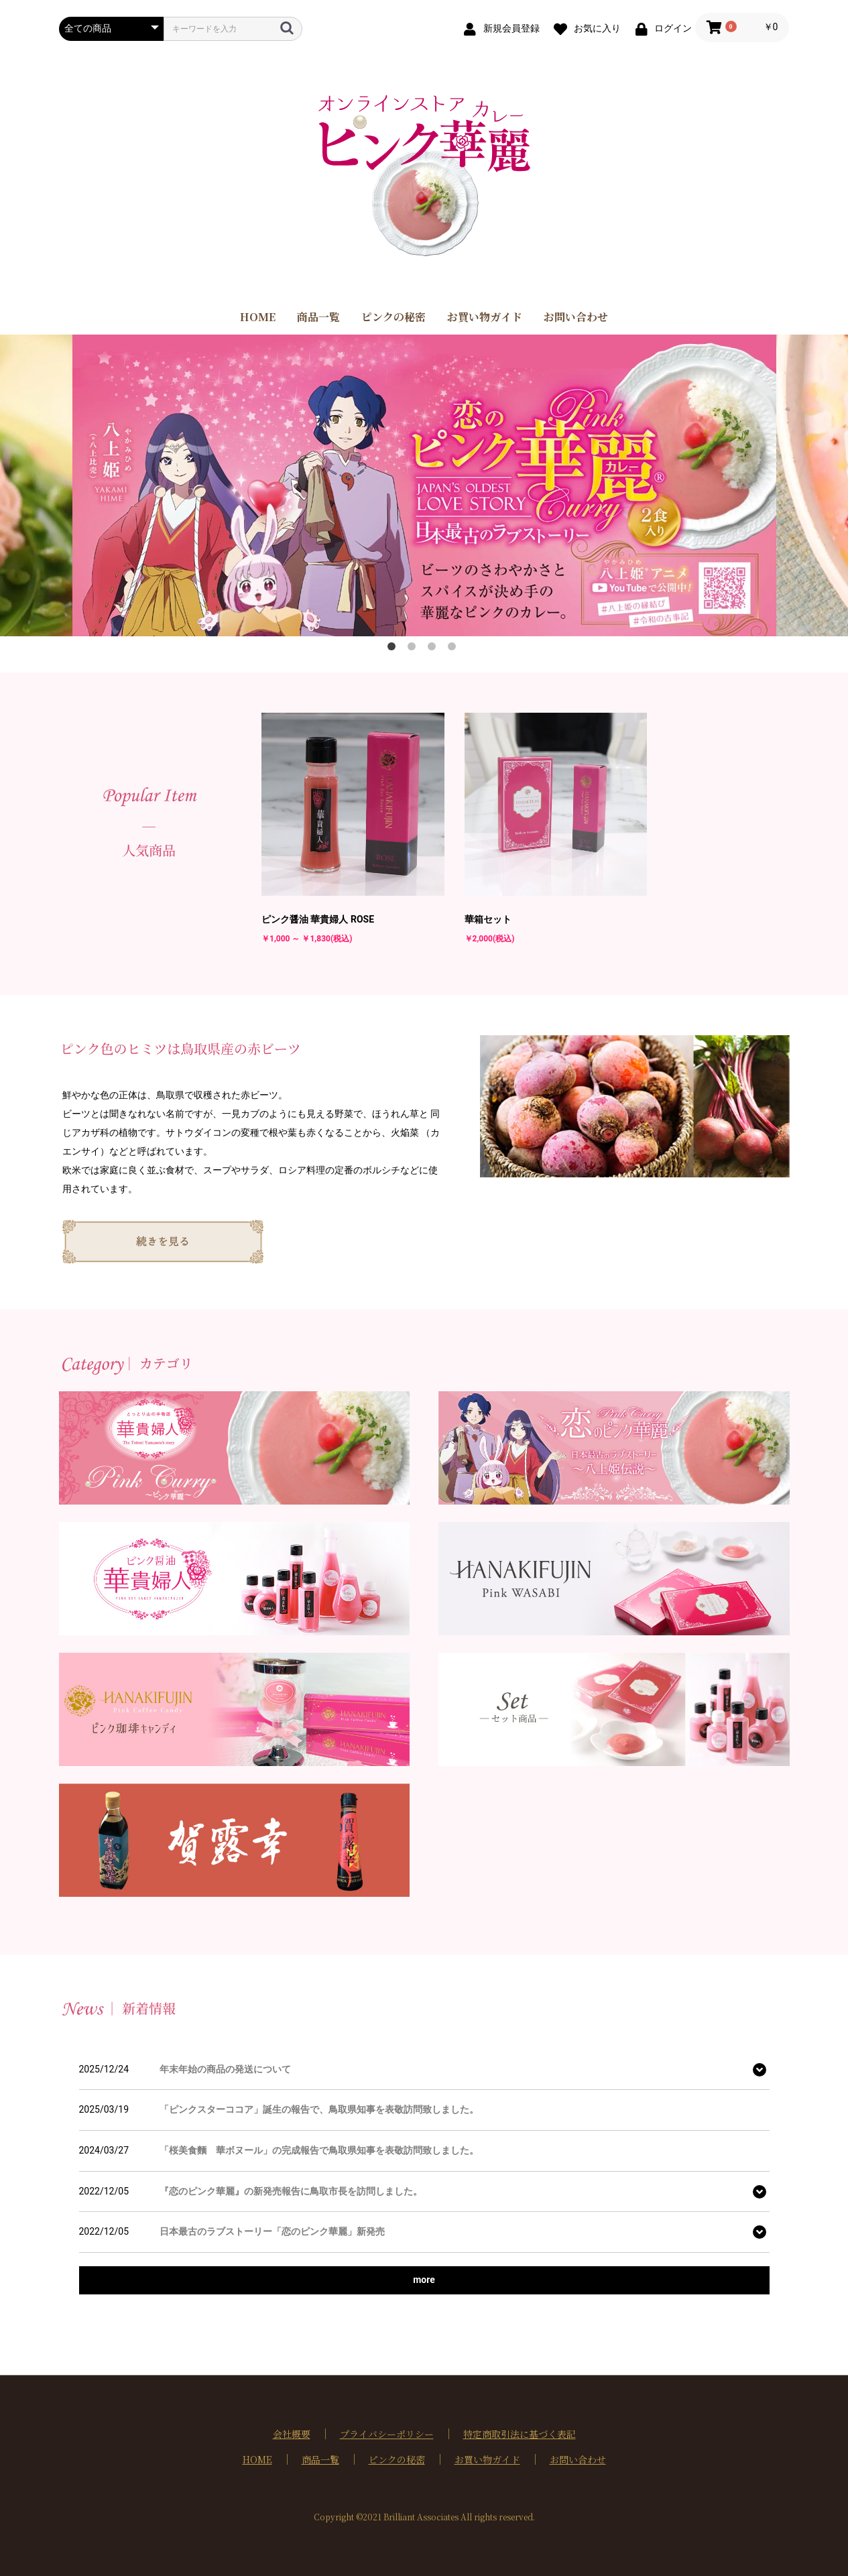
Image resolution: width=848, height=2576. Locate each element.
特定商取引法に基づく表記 (519, 2434)
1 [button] (394, 649)
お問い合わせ (576, 317)
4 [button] (454, 649)
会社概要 (291, 2434)
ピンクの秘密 (393, 317)
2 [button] (414, 649)
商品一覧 (318, 317)
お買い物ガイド (484, 317)
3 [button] (434, 649)
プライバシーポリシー (387, 2434)
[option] (424, 485)
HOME (258, 317)
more (424, 2279)
